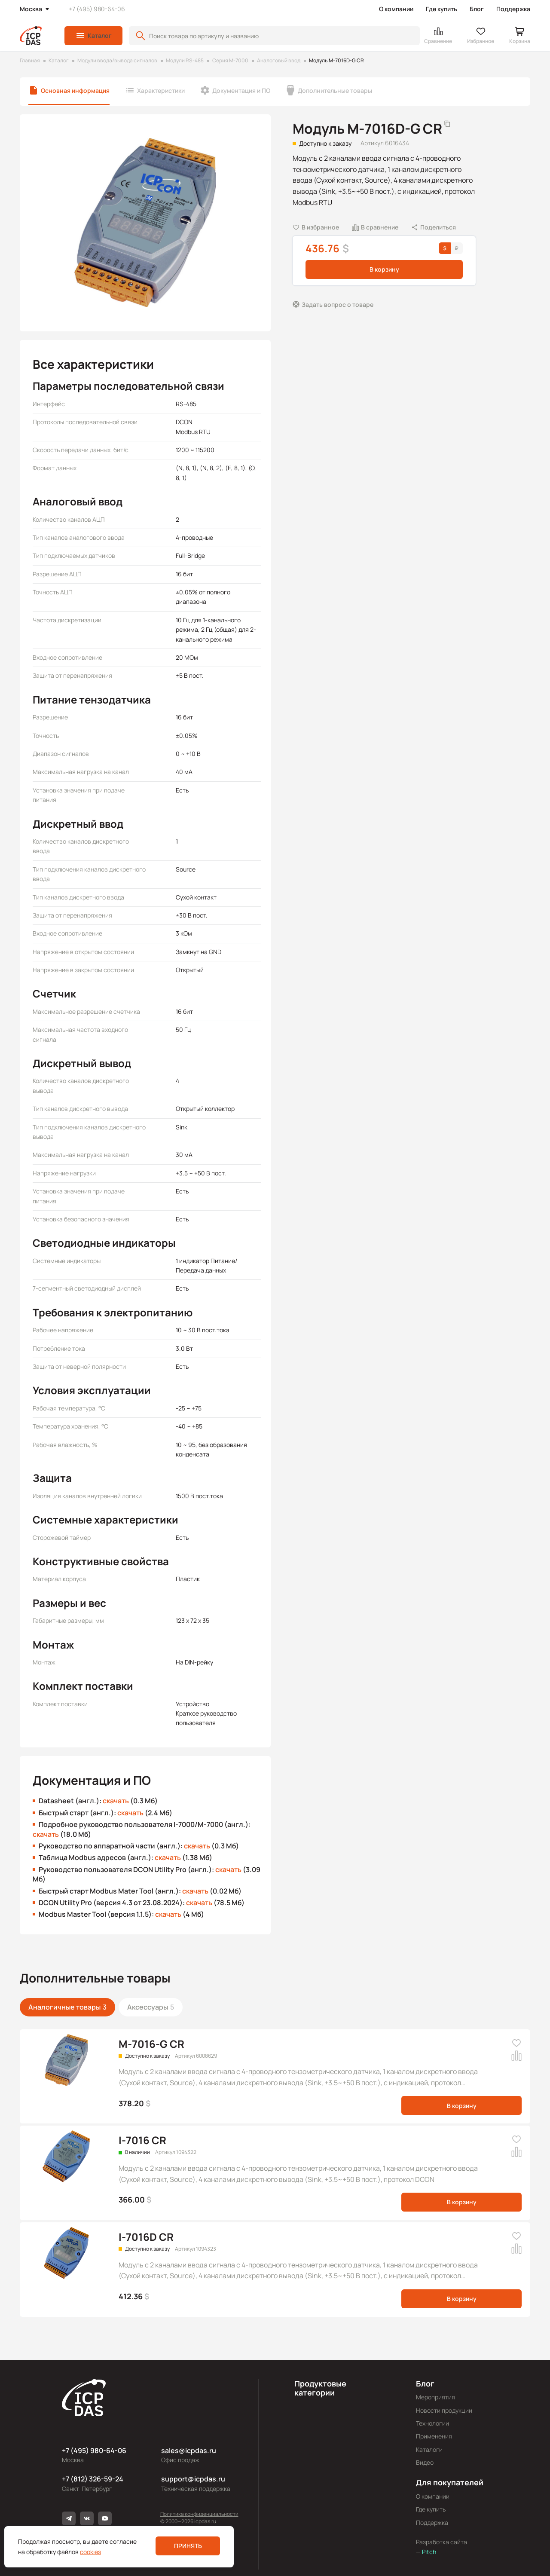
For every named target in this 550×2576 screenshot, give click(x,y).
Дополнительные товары (335, 90)
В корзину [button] (384, 269)
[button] (93, 35)
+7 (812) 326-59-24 (92, 2479)
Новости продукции (444, 2410)
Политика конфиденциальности (199, 2514)
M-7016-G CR (151, 2044)
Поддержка (513, 9)
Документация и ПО (241, 90)
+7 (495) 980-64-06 (97, 9)
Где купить (441, 9)
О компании (396, 9)
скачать (116, 1800)
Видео (425, 2462)
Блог (477, 9)
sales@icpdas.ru (188, 2450)
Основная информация (75, 90)
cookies (90, 2552)
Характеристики (161, 90)
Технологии (432, 2423)
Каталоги (429, 2449)
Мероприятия (435, 2397)
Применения (434, 2436)
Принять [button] (188, 2546)
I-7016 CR (142, 2140)
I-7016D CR (146, 2237)
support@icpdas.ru (193, 2479)
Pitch (428, 2552)
